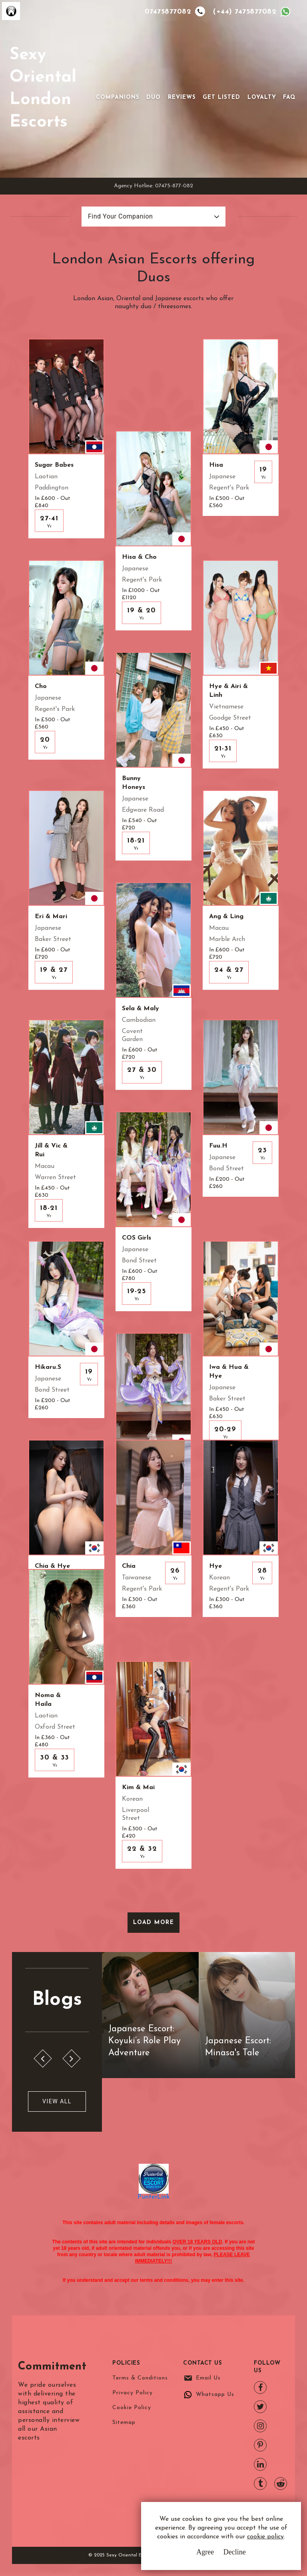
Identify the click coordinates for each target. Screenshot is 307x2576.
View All (57, 2101)
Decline (234, 2552)
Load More (153, 1923)
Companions (118, 97)
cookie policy (265, 2537)
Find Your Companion (120, 216)
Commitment (52, 2366)
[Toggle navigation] (107, 85)
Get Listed (221, 97)
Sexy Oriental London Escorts (43, 88)
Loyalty (261, 97)
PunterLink (153, 2197)
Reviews (182, 97)
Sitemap (124, 2423)
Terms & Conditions (140, 2378)
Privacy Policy (132, 2393)
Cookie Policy (131, 2408)
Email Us (208, 2378)
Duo (153, 97)
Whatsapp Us (215, 2394)
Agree (205, 2552)
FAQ (289, 97)
